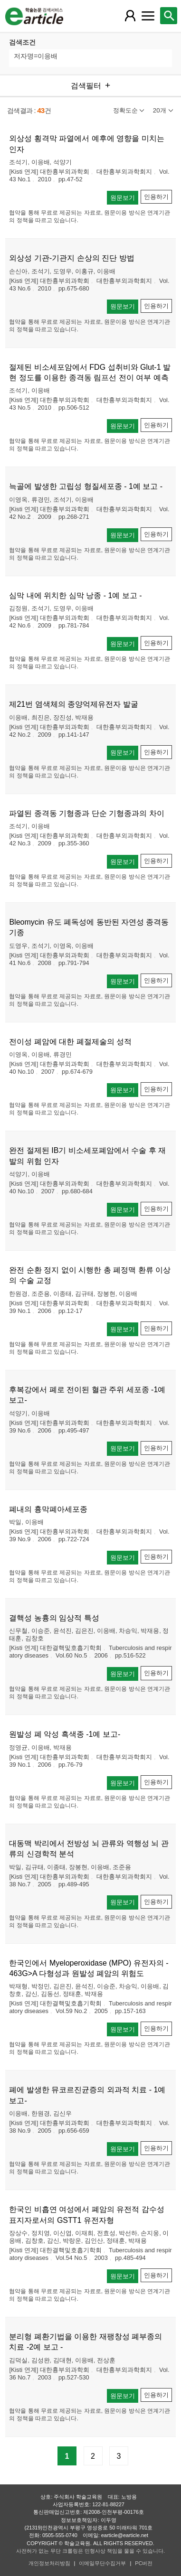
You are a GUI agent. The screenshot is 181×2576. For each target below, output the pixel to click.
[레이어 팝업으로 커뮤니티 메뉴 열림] (148, 15)
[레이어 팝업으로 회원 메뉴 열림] (130, 15)
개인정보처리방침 (49, 2563)
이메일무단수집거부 (102, 2563)
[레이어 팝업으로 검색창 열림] (168, 15)
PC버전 (143, 2563)
